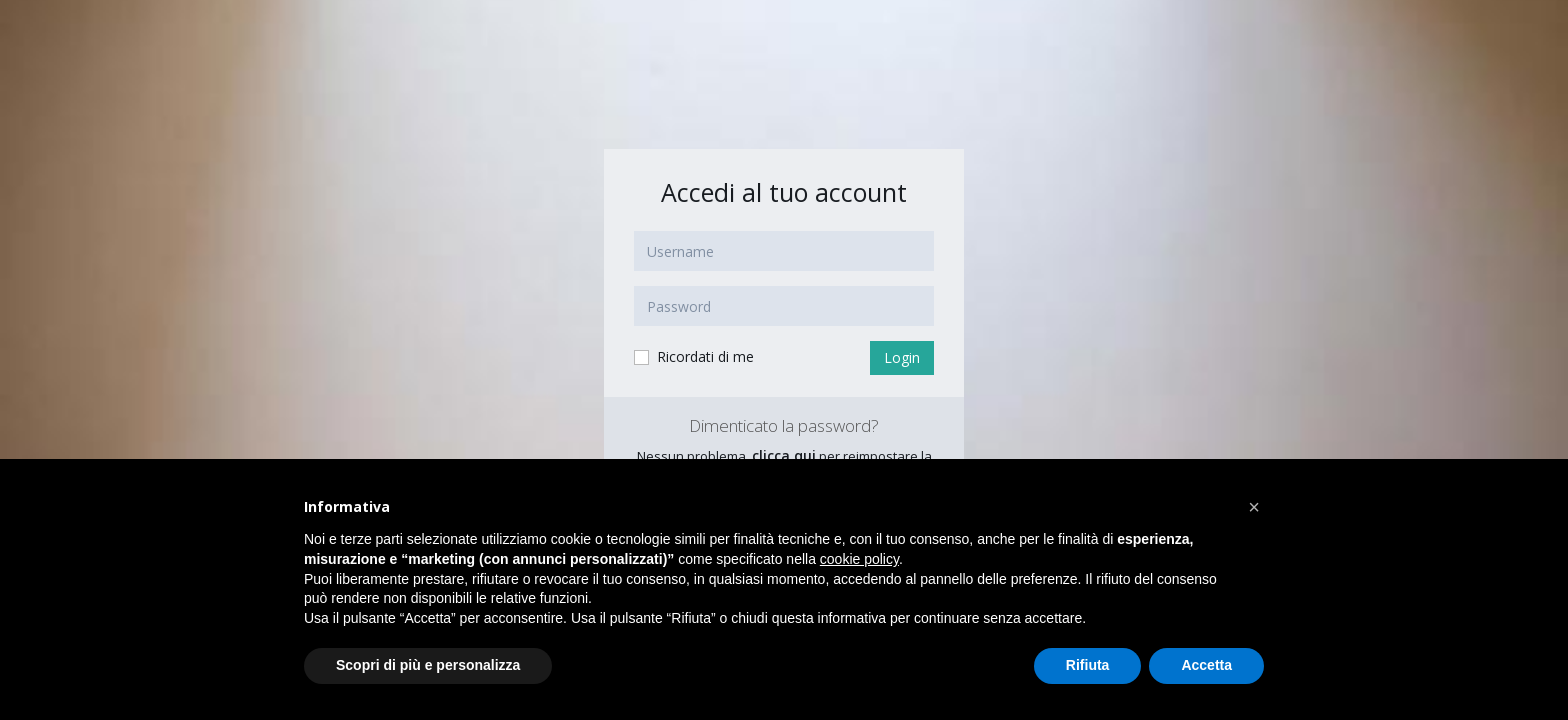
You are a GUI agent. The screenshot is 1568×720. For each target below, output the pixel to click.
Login (902, 357)
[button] (1254, 507)
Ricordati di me (693, 357)
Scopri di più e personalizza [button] (428, 665)
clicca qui (784, 455)
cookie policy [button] (859, 559)
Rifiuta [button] (1088, 665)
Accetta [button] (1206, 665)
